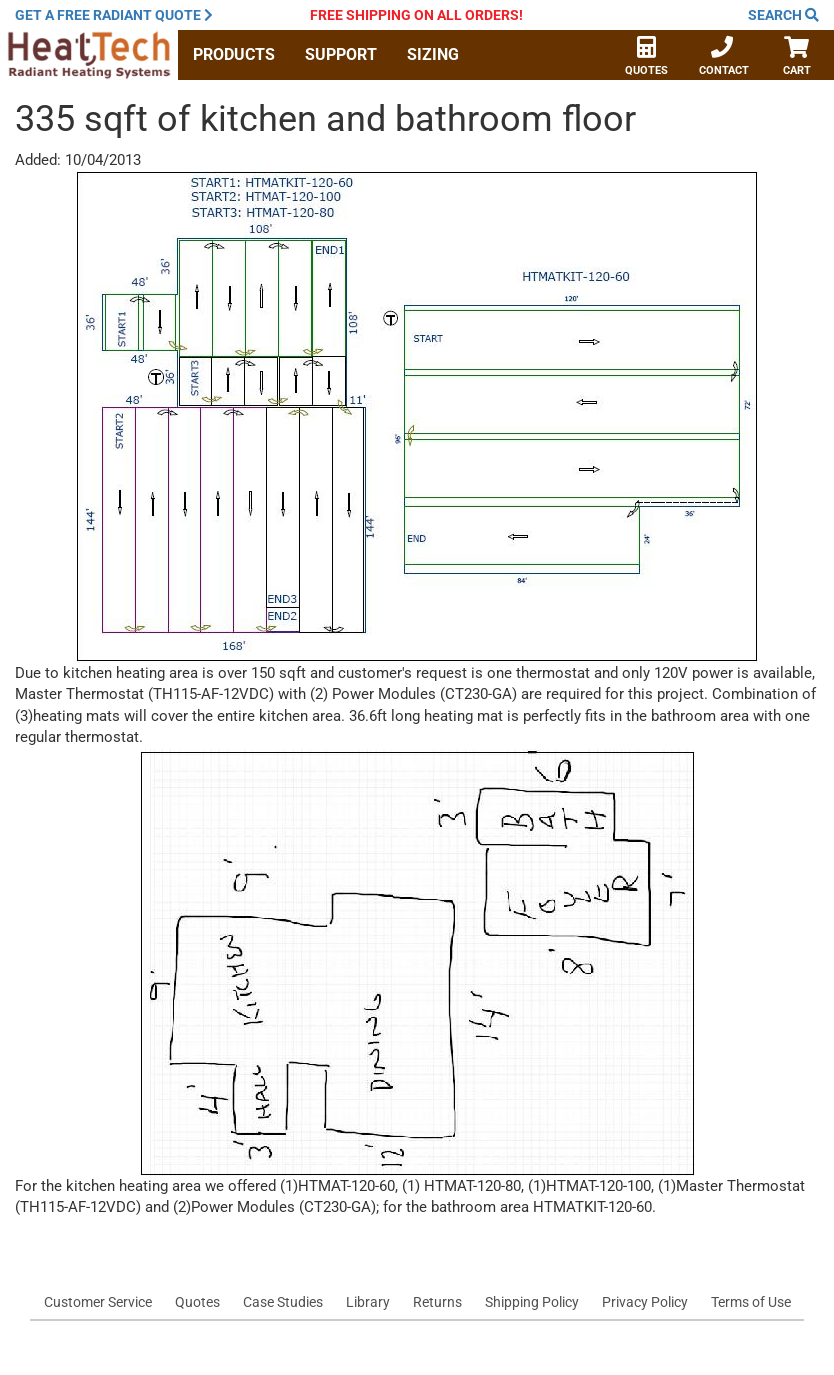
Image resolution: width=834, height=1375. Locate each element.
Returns (437, 1302)
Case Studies (283, 1302)
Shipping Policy (532, 1302)
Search (783, 15)
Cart (796, 58)
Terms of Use (751, 1302)
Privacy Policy (645, 1302)
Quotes (646, 58)
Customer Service (98, 1302)
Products (234, 54)
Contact (724, 58)
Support (341, 54)
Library (368, 1302)
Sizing (433, 54)
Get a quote (114, 15)
